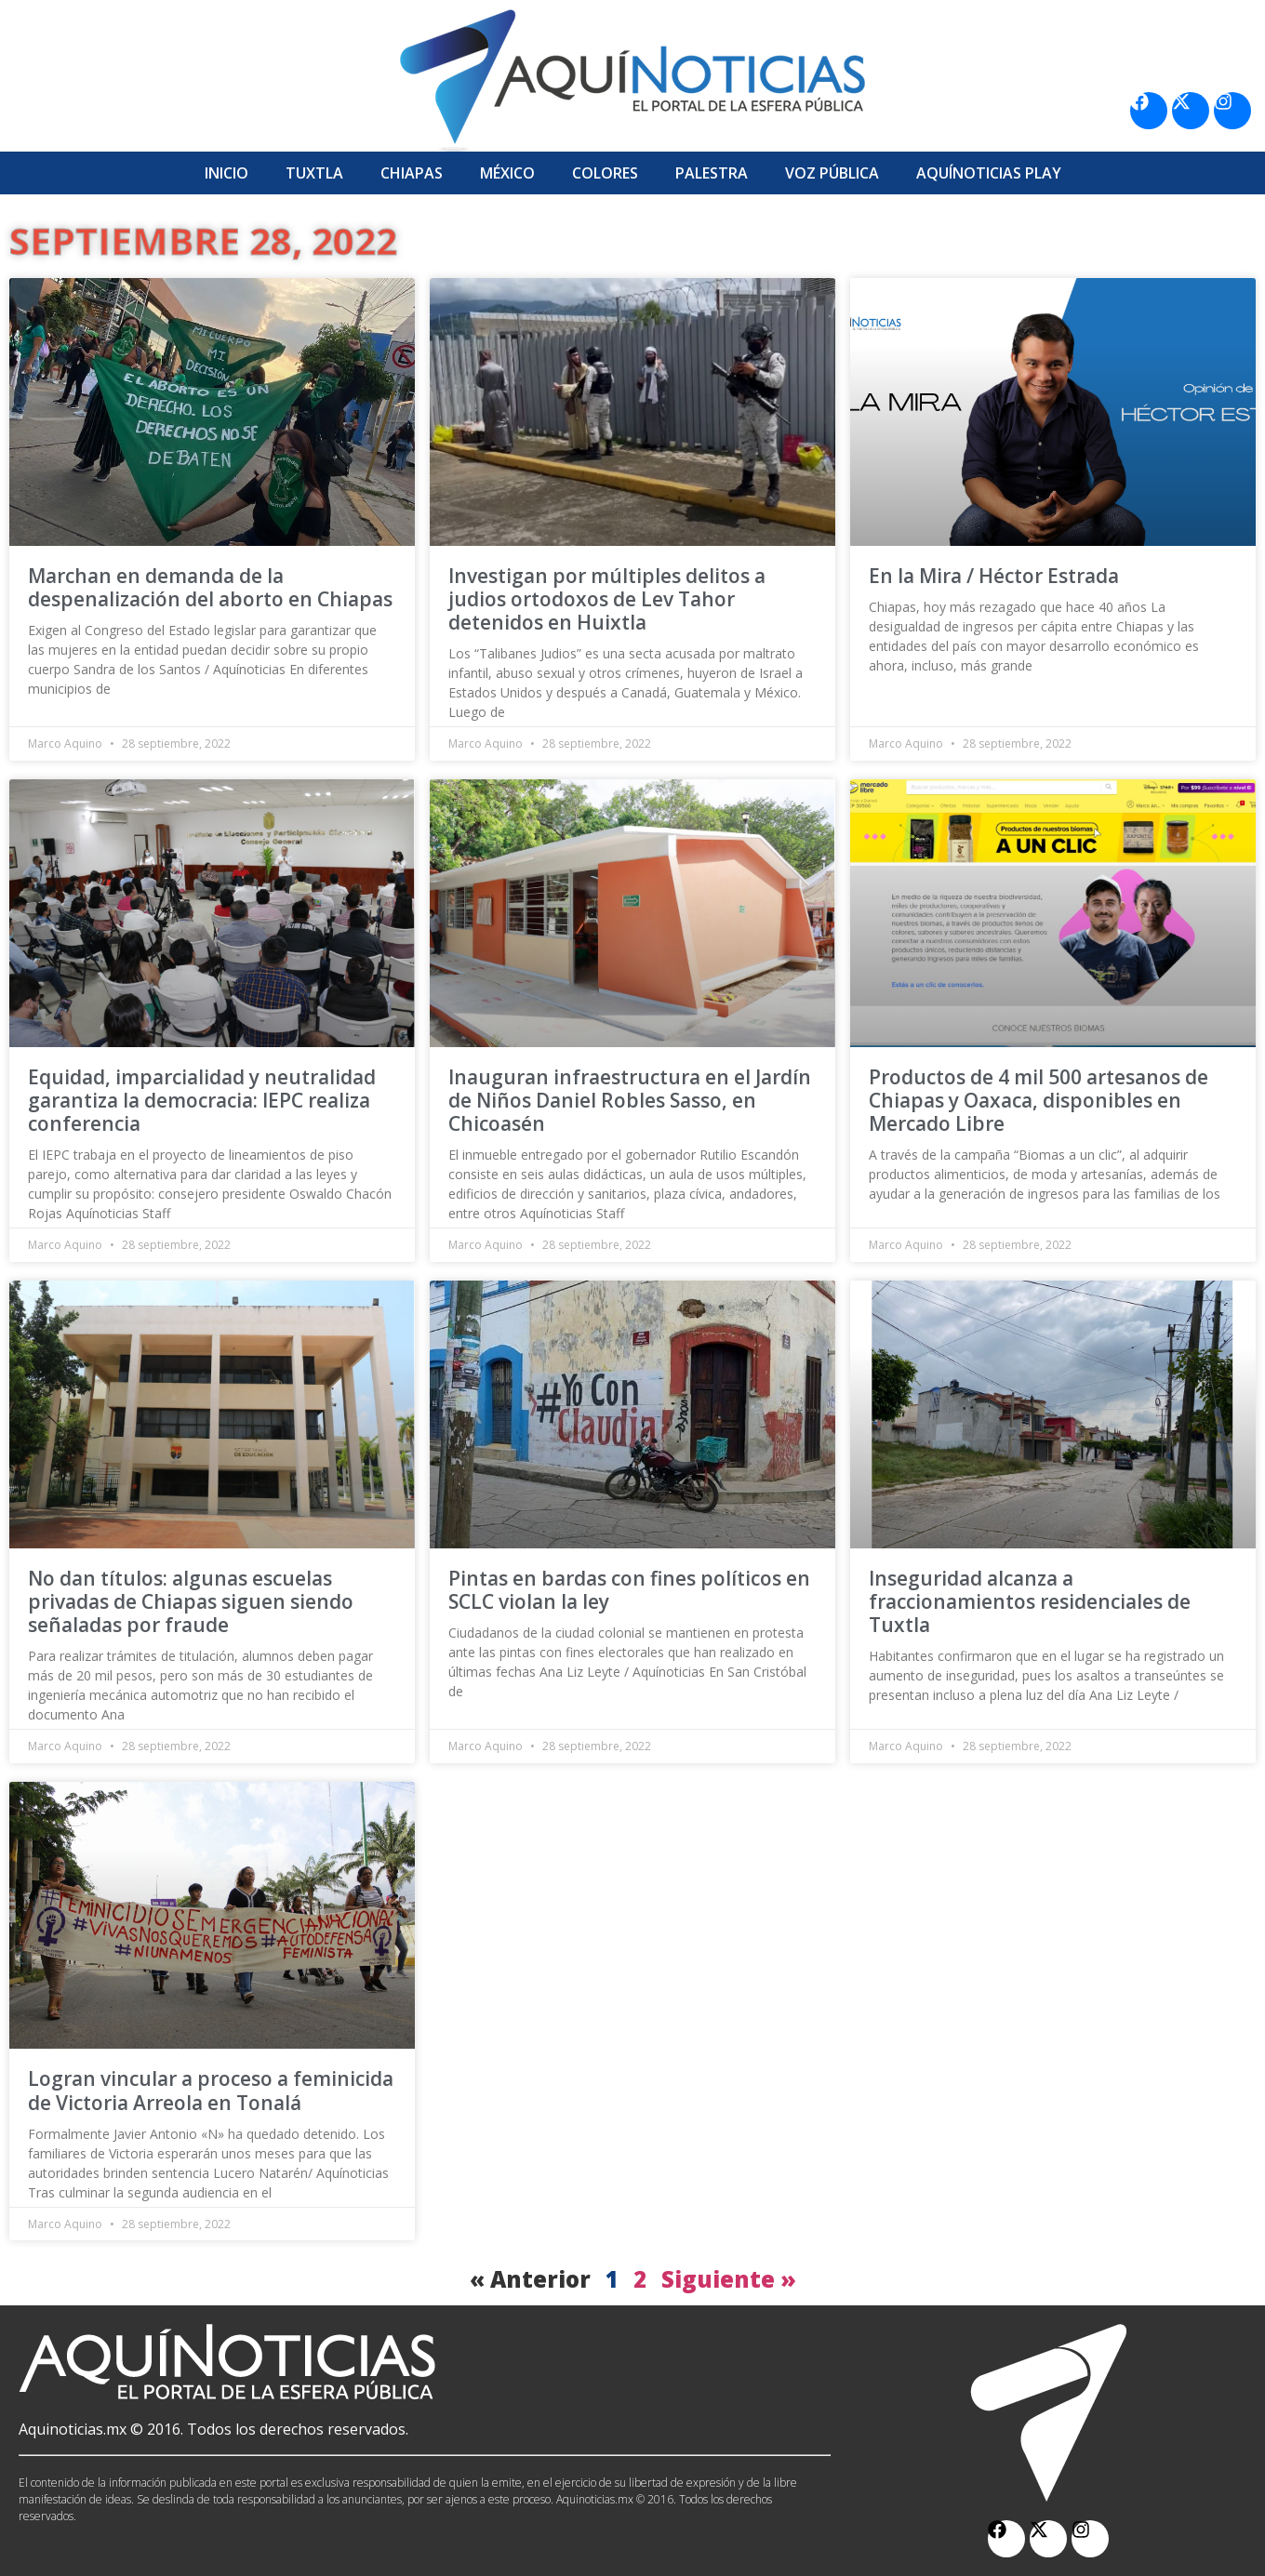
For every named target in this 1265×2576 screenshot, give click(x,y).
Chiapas (411, 173)
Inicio (226, 173)
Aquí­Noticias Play (988, 173)
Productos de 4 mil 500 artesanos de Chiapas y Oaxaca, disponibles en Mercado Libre (1038, 1100)
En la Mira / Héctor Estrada (994, 576)
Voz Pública (832, 173)
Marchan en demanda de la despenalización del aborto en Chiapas (210, 587)
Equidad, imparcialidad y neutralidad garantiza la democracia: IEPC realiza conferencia (202, 1100)
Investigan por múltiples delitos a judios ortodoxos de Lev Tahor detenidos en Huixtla (607, 599)
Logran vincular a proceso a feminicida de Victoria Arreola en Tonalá (210, 2090)
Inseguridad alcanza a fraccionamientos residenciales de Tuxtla (1030, 1601)
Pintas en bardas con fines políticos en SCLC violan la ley (629, 1589)
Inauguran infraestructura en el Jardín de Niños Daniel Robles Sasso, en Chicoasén (629, 1100)
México (507, 173)
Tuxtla (314, 173)
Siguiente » (728, 2279)
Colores (605, 173)
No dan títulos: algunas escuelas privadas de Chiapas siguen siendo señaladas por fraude (190, 1601)
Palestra (711, 173)
